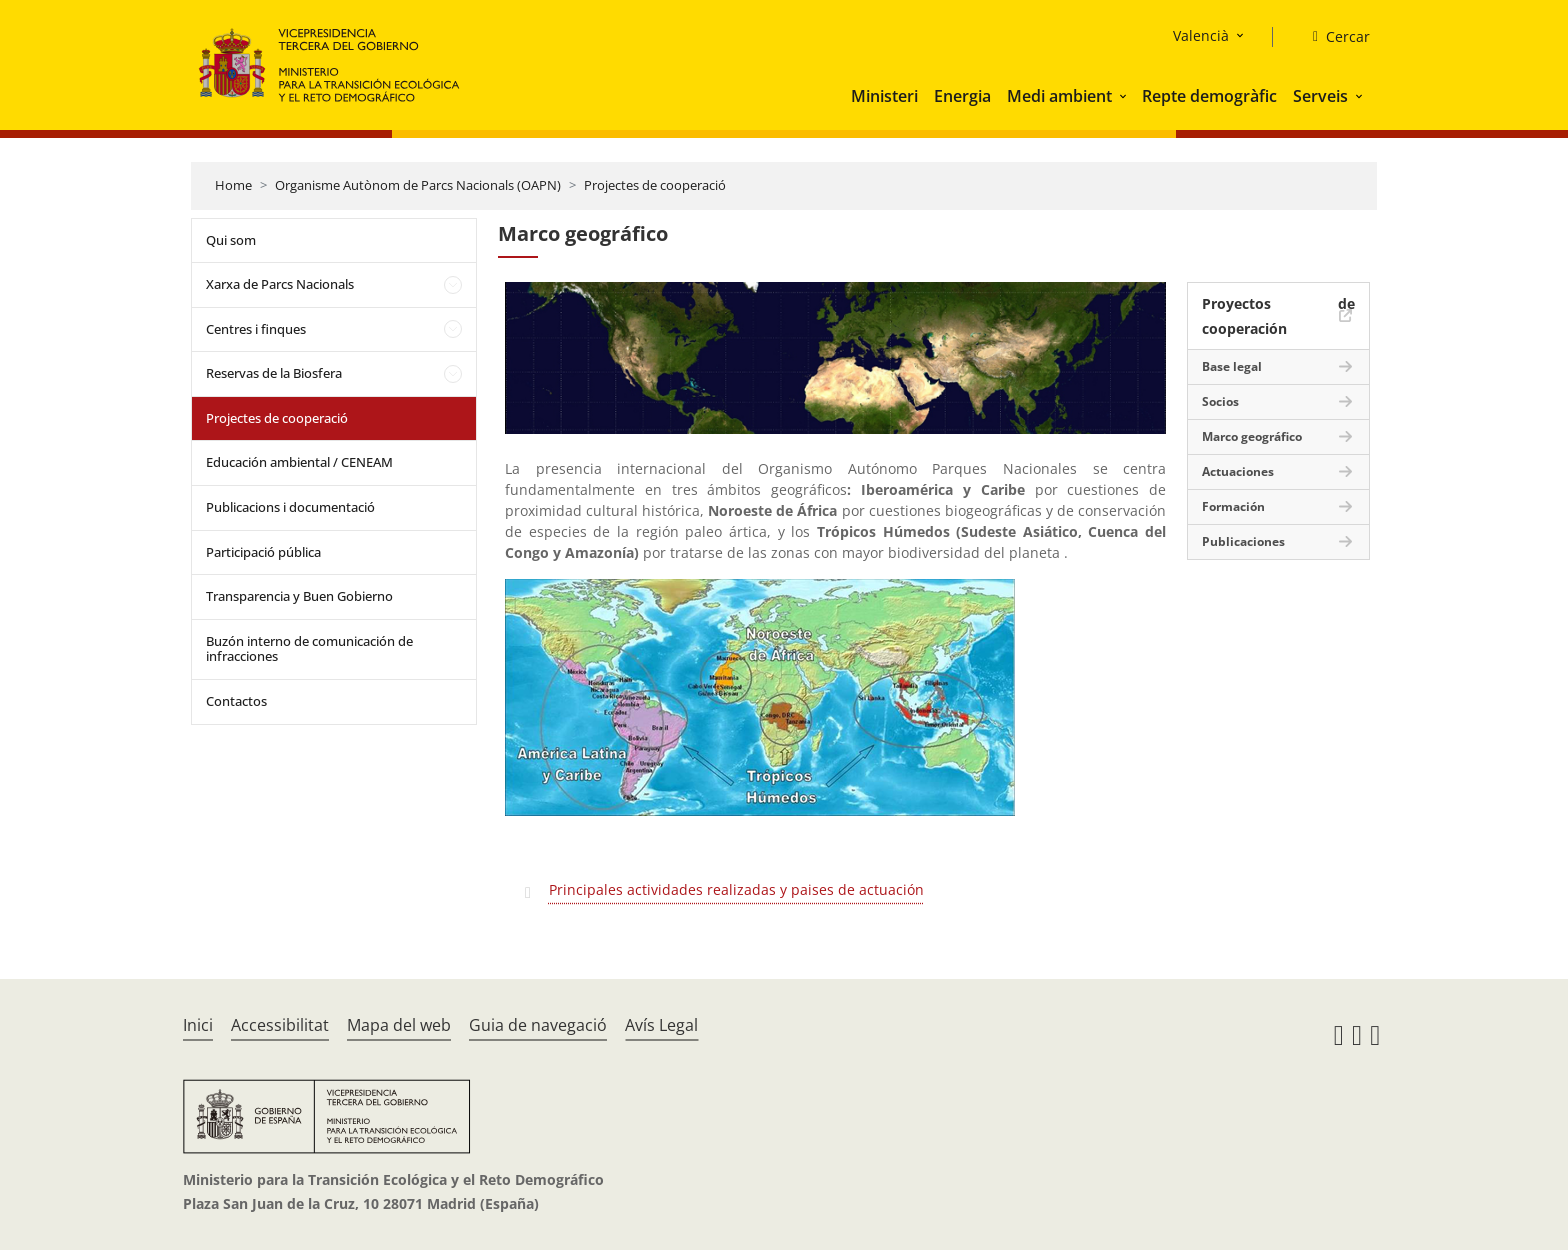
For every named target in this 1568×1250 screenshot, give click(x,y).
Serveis (1320, 96)
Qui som (231, 240)
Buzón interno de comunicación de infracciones (309, 649)
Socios (1220, 401)
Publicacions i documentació (290, 507)
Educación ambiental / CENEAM (299, 462)
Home (233, 185)
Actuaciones (1238, 471)
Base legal (1232, 366)
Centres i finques (256, 329)
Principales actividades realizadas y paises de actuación (736, 889)
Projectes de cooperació (655, 185)
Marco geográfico (1252, 436)
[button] (1125, 96)
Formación (1233, 506)
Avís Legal (661, 1025)
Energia (962, 96)
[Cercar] (1333, 37)
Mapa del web (399, 1025)
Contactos (236, 701)
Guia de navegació (538, 1025)
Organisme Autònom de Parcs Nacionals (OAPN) (418, 185)
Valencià (1201, 35)
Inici (198, 1025)
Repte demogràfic (1209, 96)
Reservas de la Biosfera (274, 373)
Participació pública (263, 552)
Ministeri (884, 96)
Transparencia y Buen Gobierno (299, 596)
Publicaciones (1243, 541)
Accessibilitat (280, 1025)
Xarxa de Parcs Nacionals (280, 284)
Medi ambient (1059, 96)
